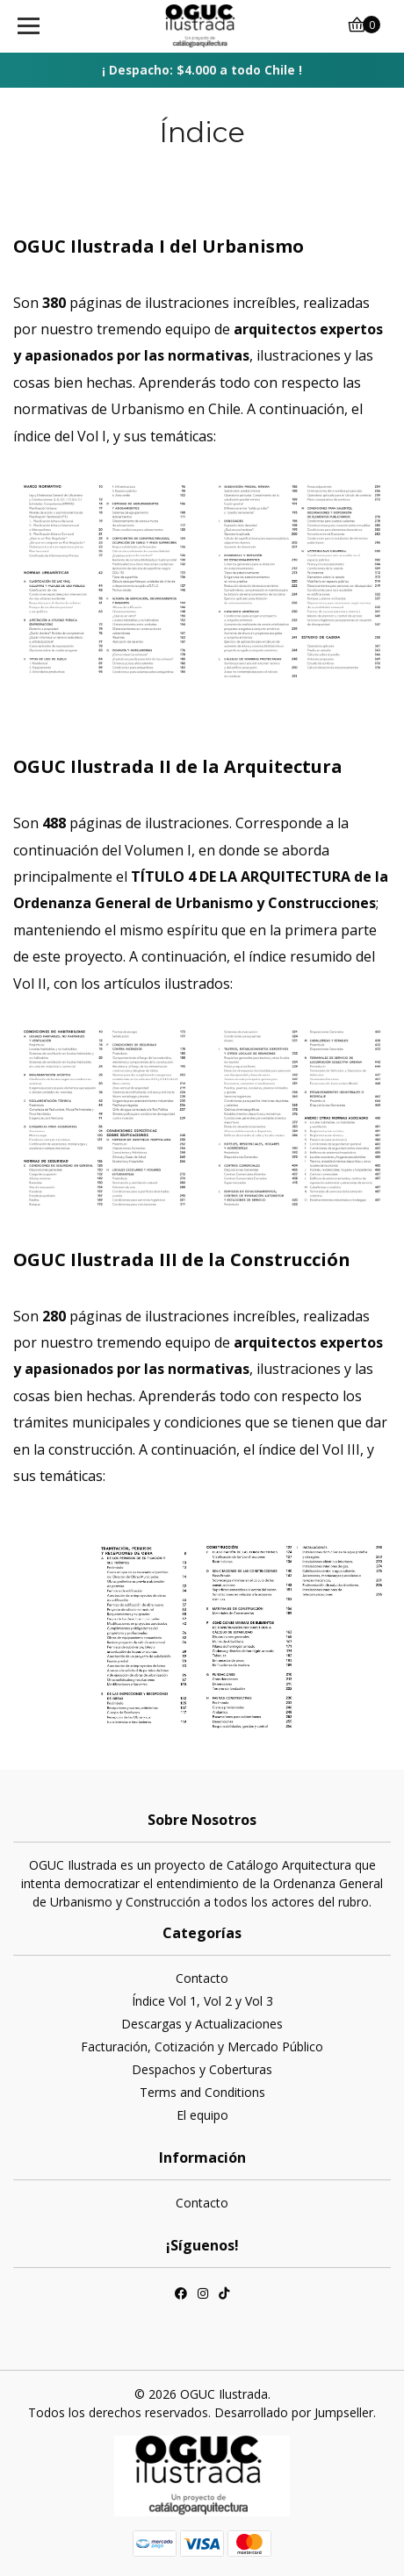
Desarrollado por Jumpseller (293, 2412)
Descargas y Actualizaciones (202, 2023)
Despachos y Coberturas (202, 2069)
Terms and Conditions (202, 2092)
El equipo (202, 2115)
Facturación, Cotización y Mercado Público (202, 2046)
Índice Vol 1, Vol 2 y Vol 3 (202, 2001)
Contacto (202, 1978)
